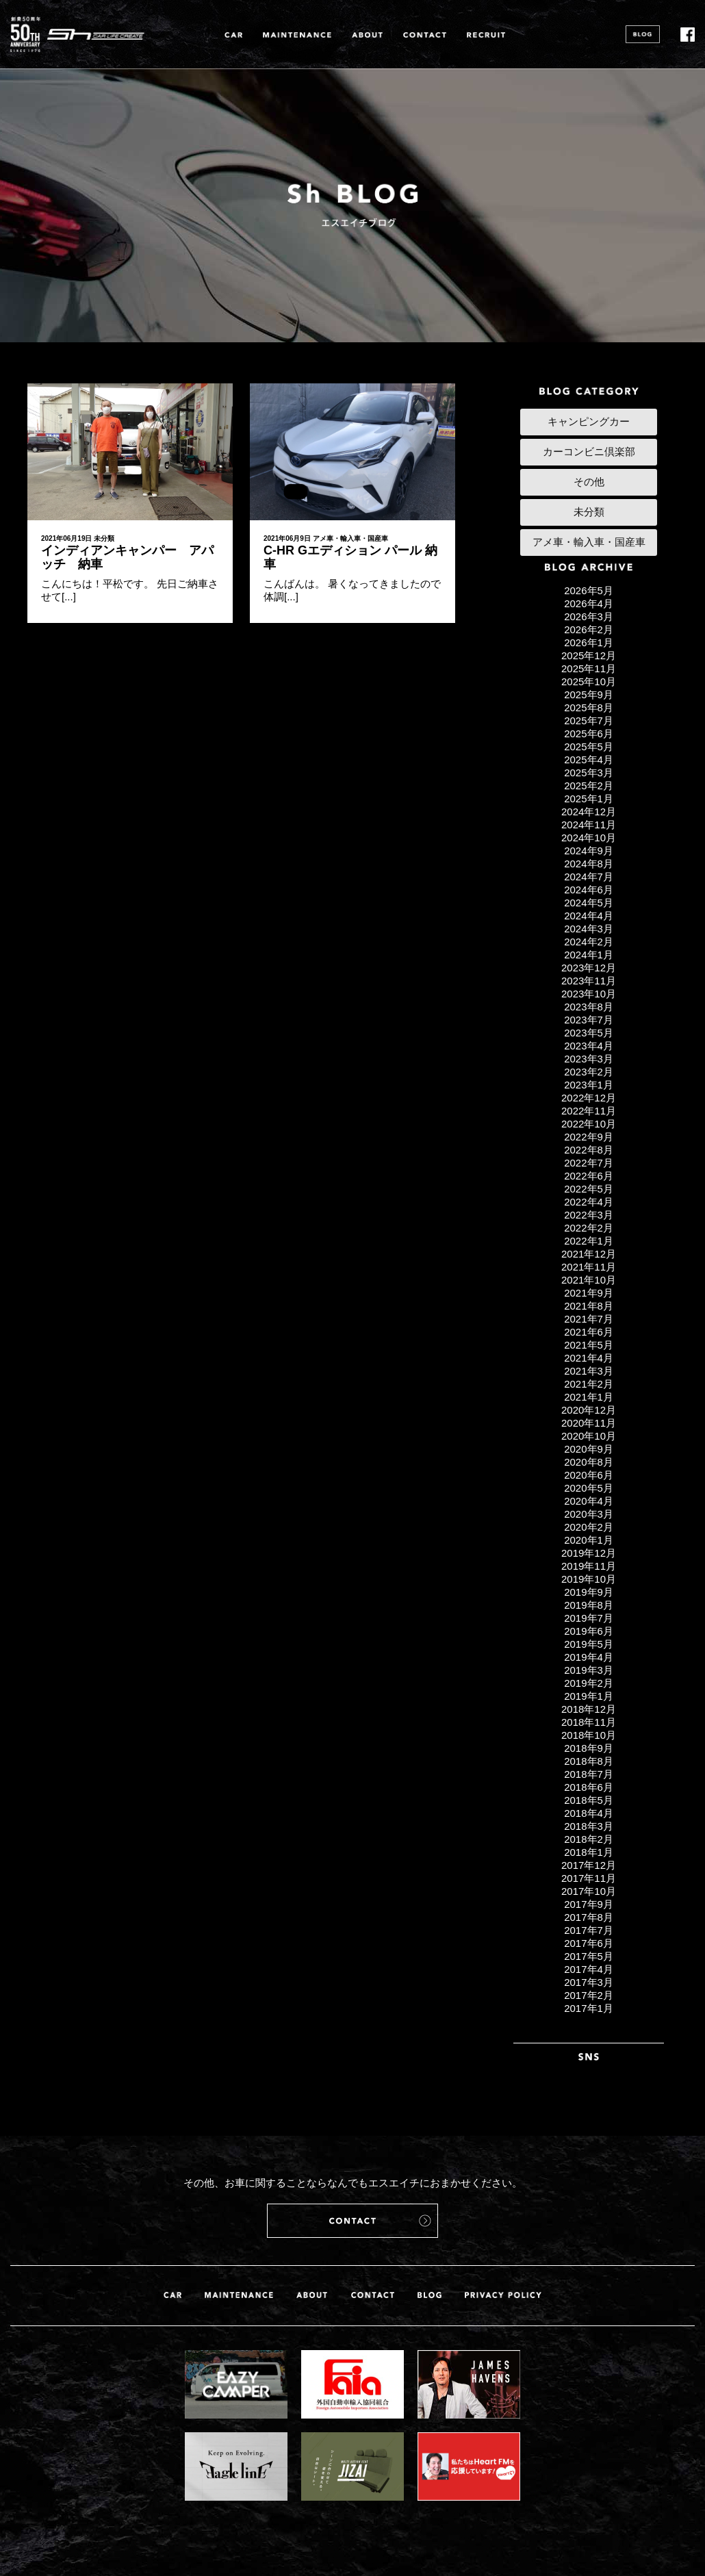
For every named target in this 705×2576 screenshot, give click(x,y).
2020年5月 (588, 1488)
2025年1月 (588, 798)
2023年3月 (588, 1058)
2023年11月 (588, 980)
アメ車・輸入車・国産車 (350, 538)
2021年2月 (588, 1384)
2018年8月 (588, 1761)
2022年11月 (588, 1111)
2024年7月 (588, 876)
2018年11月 (588, 1722)
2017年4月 (588, 1969)
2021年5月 (588, 1345)
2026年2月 (588, 629)
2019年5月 (588, 1644)
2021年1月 (588, 1397)
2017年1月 (588, 2008)
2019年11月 (588, 1566)
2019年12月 (588, 1553)
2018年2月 (588, 1839)
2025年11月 (588, 668)
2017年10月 (588, 1891)
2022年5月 (588, 1189)
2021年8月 (588, 1306)
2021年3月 (588, 1371)
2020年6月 (588, 1475)
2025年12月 (588, 655)
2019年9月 (588, 1592)
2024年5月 (588, 902)
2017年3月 (588, 1982)
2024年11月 (588, 824)
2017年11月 (588, 1878)
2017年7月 (588, 1930)
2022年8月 (588, 1150)
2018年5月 (588, 1800)
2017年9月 (588, 1904)
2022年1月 (588, 1241)
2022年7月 (588, 1163)
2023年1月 (588, 1085)
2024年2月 (588, 941)
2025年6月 (588, 733)
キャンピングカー (589, 421)
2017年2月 (588, 1995)
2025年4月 (588, 759)
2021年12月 (588, 1254)
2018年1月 (588, 1852)
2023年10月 (588, 993)
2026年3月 (588, 616)
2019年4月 (588, 1657)
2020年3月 (588, 1514)
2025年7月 (588, 720)
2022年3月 (588, 1215)
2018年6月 (588, 1787)
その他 (589, 481)
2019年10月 (588, 1579)
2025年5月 (588, 746)
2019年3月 (588, 1670)
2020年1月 (588, 1540)
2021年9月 (588, 1293)
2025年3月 (588, 772)
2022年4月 (588, 1202)
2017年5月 (588, 1956)
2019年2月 (588, 1683)
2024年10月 (588, 837)
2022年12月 (588, 1098)
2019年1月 (588, 1696)
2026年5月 (588, 590)
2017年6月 (588, 1943)
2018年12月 (588, 1709)
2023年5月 (588, 1032)
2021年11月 (588, 1267)
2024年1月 (588, 954)
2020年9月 (588, 1449)
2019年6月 (588, 1631)
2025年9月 (588, 694)
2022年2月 (588, 1228)
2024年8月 (588, 863)
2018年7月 (588, 1774)
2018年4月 (588, 1813)
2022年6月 (588, 1176)
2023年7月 (588, 1019)
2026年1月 (588, 642)
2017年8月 (588, 1917)
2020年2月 (588, 1527)
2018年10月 (588, 1735)
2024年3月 (588, 928)
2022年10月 (588, 1124)
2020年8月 (588, 1462)
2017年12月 (588, 1865)
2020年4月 (588, 1501)
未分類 (104, 538)
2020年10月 (588, 1436)
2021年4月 (588, 1358)
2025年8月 (588, 707)
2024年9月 (588, 850)
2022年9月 (588, 1137)
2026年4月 (588, 603)
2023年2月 (588, 1071)
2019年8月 (588, 1605)
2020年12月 (588, 1410)
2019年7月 (588, 1618)
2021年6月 (588, 1332)
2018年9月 (588, 1748)
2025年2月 (588, 785)
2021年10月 (588, 1280)
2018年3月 (588, 1826)
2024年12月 (588, 811)
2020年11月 (588, 1423)
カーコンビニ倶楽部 (589, 451)
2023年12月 (588, 967)
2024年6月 (588, 889)
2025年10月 (588, 681)
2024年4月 (588, 915)
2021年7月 (588, 1319)
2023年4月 (588, 1045)
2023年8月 (588, 1006)
